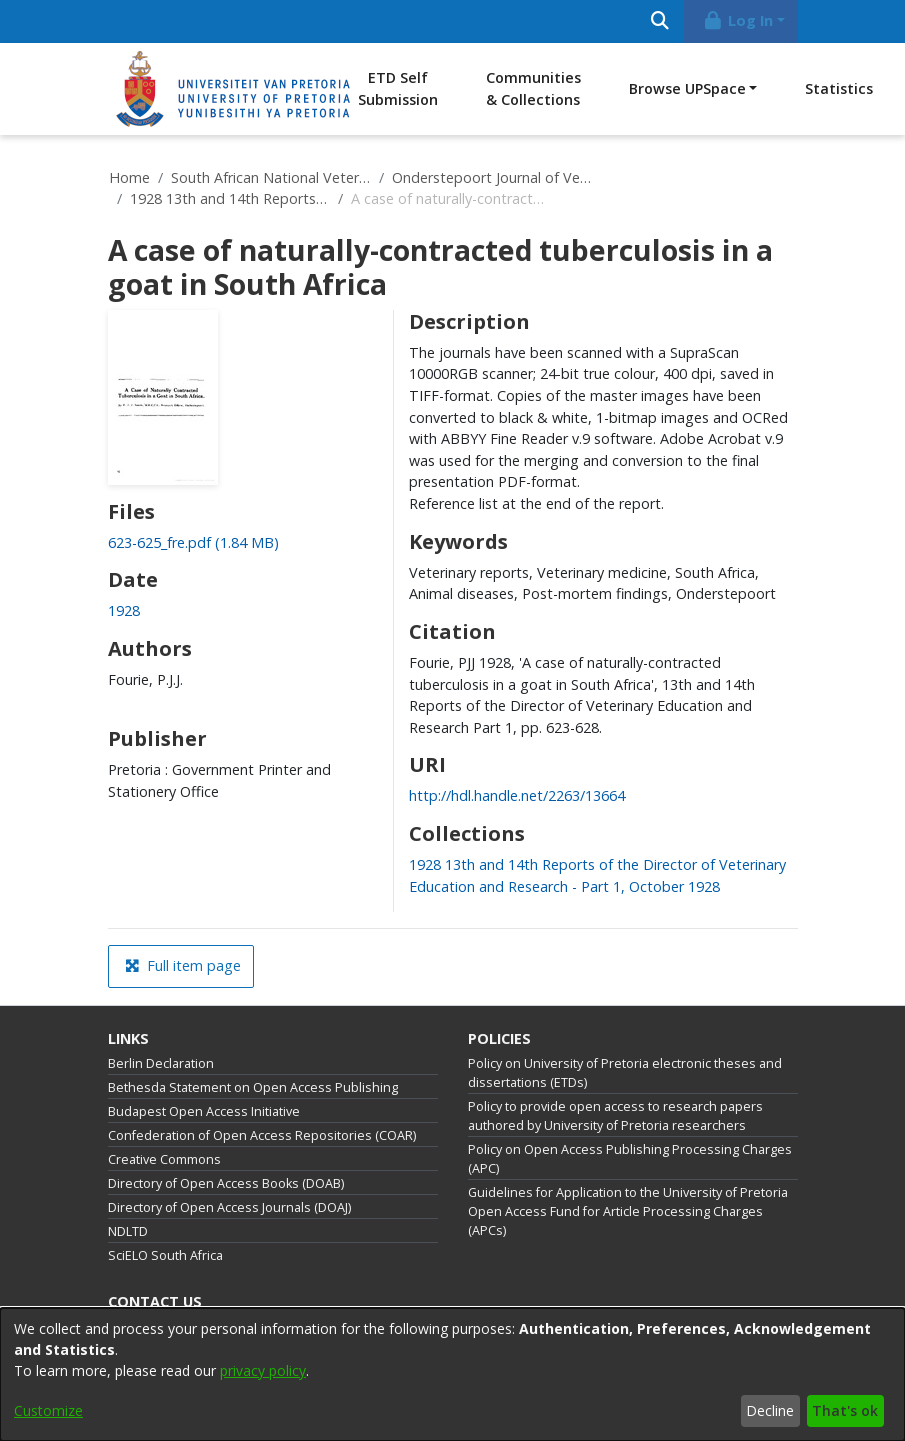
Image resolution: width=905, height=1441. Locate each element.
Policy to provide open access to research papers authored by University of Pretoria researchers (615, 1116)
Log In (737, 20)
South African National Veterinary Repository (271, 177)
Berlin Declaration (161, 1063)
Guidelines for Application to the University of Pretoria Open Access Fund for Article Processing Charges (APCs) (628, 1211)
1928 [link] (124, 610)
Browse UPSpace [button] (687, 88)
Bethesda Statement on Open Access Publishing (253, 1087)
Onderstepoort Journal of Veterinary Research (492, 177)
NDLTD (128, 1231)
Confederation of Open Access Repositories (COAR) (262, 1135)
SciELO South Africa (165, 1255)
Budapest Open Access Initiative (204, 1111)
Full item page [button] (183, 965)
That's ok (845, 1410)
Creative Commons (164, 1159)
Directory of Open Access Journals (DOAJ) (229, 1207)
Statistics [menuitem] (839, 88)
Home (129, 177)
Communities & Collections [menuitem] (533, 88)
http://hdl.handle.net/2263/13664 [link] (517, 795)
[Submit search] (660, 21)
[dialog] (452, 1374)
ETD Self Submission (398, 88)
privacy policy (263, 1370)
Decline (770, 1410)
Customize (48, 1410)
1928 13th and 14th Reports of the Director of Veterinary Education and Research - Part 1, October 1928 (230, 198)
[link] (193, 542)
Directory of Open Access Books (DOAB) (226, 1183)
